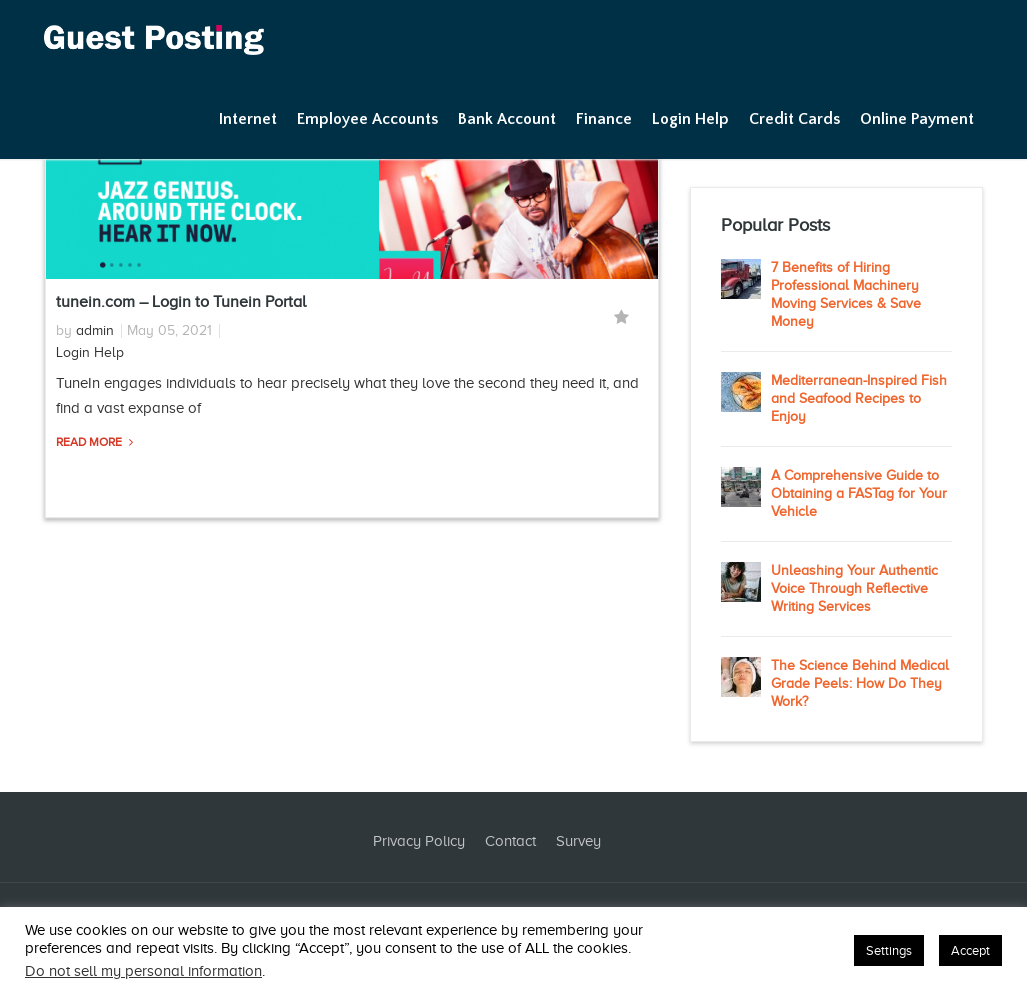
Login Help (690, 119)
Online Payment (917, 119)
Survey (578, 841)
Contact (510, 841)
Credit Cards (794, 119)
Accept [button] (970, 950)
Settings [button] (889, 950)
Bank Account (507, 119)
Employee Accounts (367, 119)
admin (95, 330)
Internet (248, 119)
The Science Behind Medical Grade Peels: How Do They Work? (860, 683)
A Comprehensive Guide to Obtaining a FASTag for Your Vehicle (859, 493)
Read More (90, 442)
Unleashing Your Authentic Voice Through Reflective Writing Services (854, 588)
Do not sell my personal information (143, 971)
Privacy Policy (419, 841)
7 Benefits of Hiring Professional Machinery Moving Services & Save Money (846, 294)
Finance (604, 119)
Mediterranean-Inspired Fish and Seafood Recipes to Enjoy (859, 398)
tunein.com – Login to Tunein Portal (181, 302)
